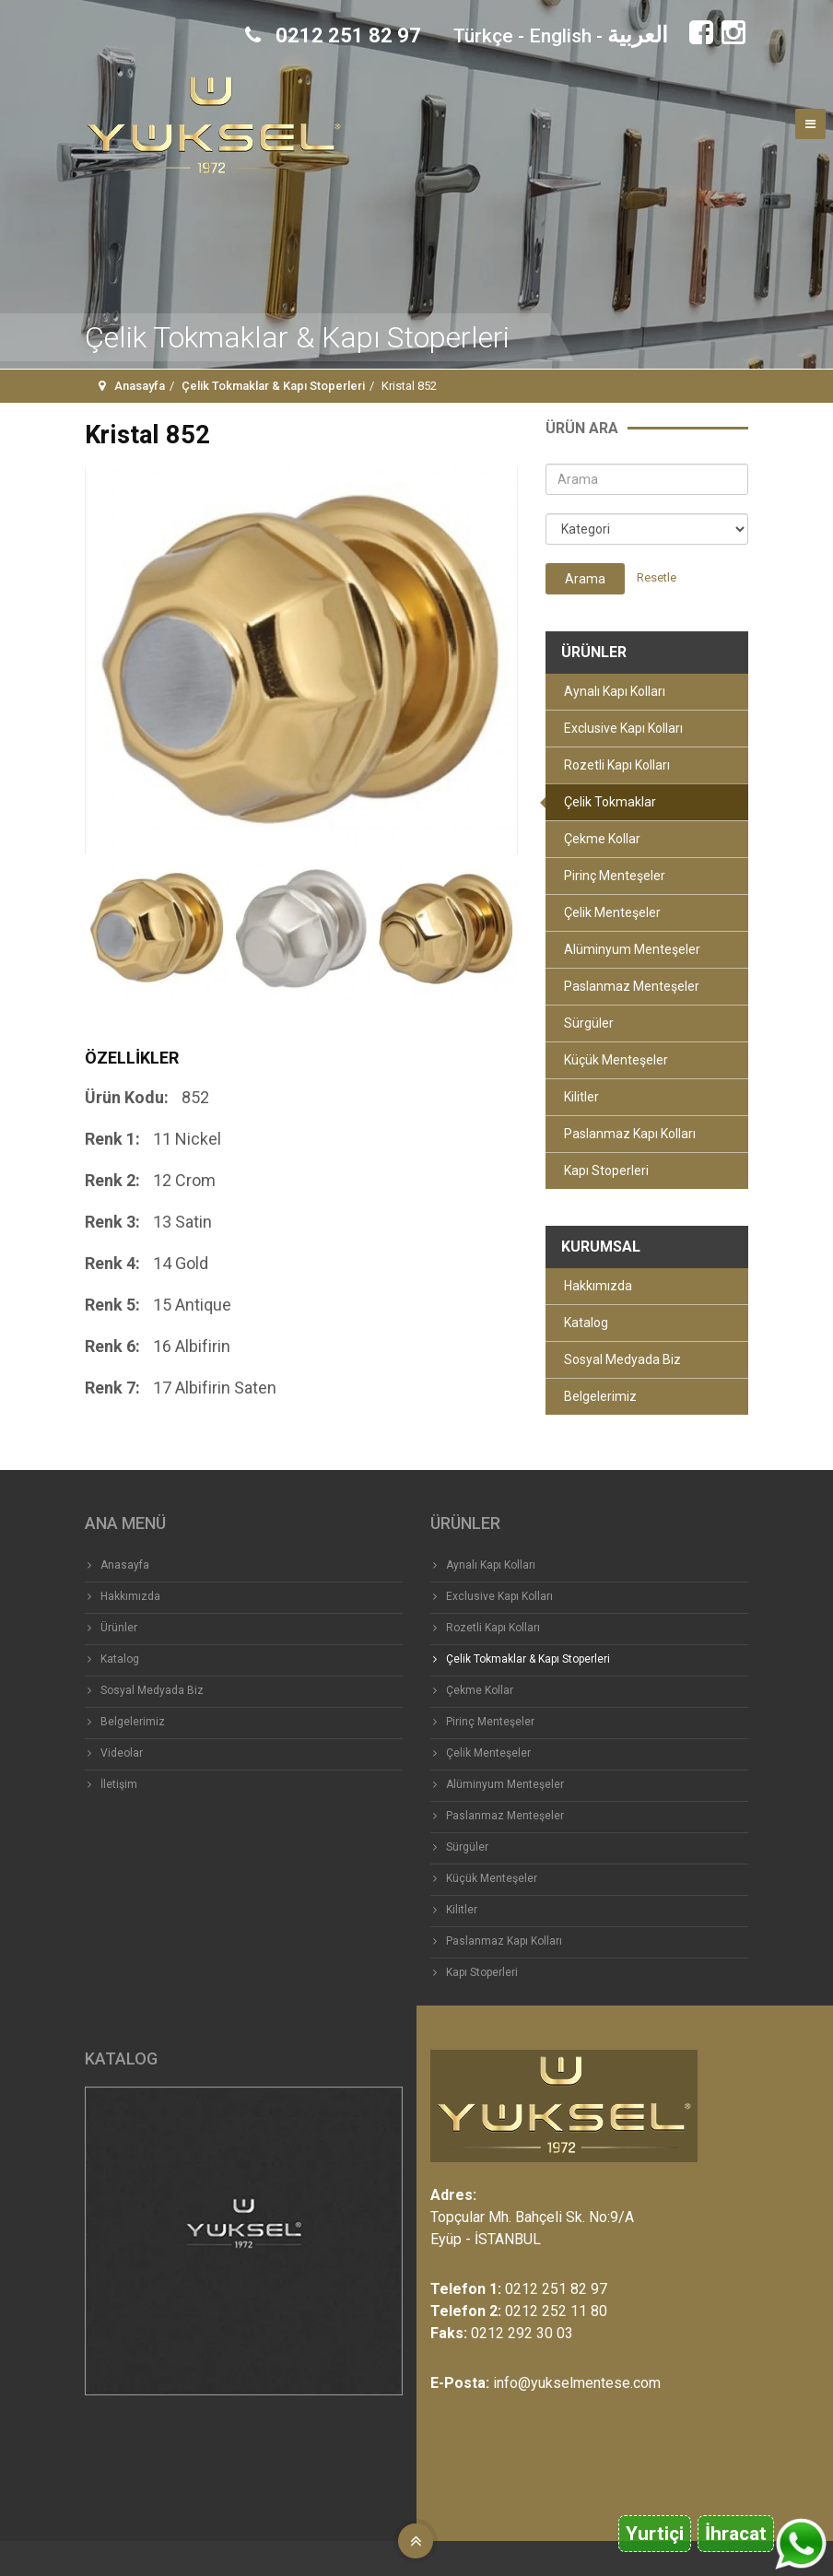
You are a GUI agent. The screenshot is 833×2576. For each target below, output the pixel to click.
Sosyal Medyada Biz (622, 1359)
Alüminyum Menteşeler (632, 949)
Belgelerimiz (600, 1396)
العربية (637, 35)
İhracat (736, 2534)
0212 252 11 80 (556, 2311)
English (560, 36)
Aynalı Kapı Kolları (614, 691)
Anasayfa (139, 386)
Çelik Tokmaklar (610, 801)
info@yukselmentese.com (577, 2383)
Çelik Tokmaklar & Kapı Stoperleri (273, 386)
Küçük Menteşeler (616, 1060)
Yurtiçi (655, 2534)
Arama (585, 578)
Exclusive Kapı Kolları (623, 728)
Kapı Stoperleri (606, 1170)
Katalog (586, 1322)
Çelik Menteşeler (612, 912)
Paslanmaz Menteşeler (631, 986)
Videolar (121, 1753)
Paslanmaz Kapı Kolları (630, 1133)
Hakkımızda (598, 1285)
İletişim (118, 1784)
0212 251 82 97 (333, 35)
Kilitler (581, 1096)
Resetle (656, 577)
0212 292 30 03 (522, 2333)
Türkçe (483, 36)
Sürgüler (589, 1023)
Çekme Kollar (602, 838)
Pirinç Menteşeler (614, 875)
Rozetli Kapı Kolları (617, 765)
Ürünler (118, 1627)
